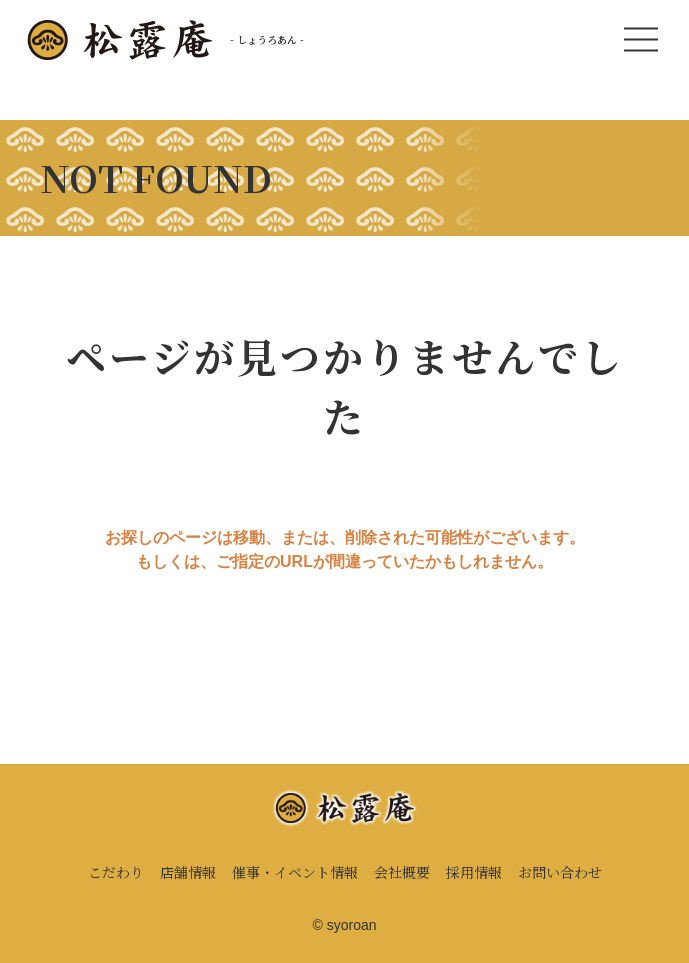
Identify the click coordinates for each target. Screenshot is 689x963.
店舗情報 (188, 872)
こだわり (116, 872)
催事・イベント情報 (295, 872)
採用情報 (474, 872)
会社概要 (402, 872)
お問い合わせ (560, 872)
